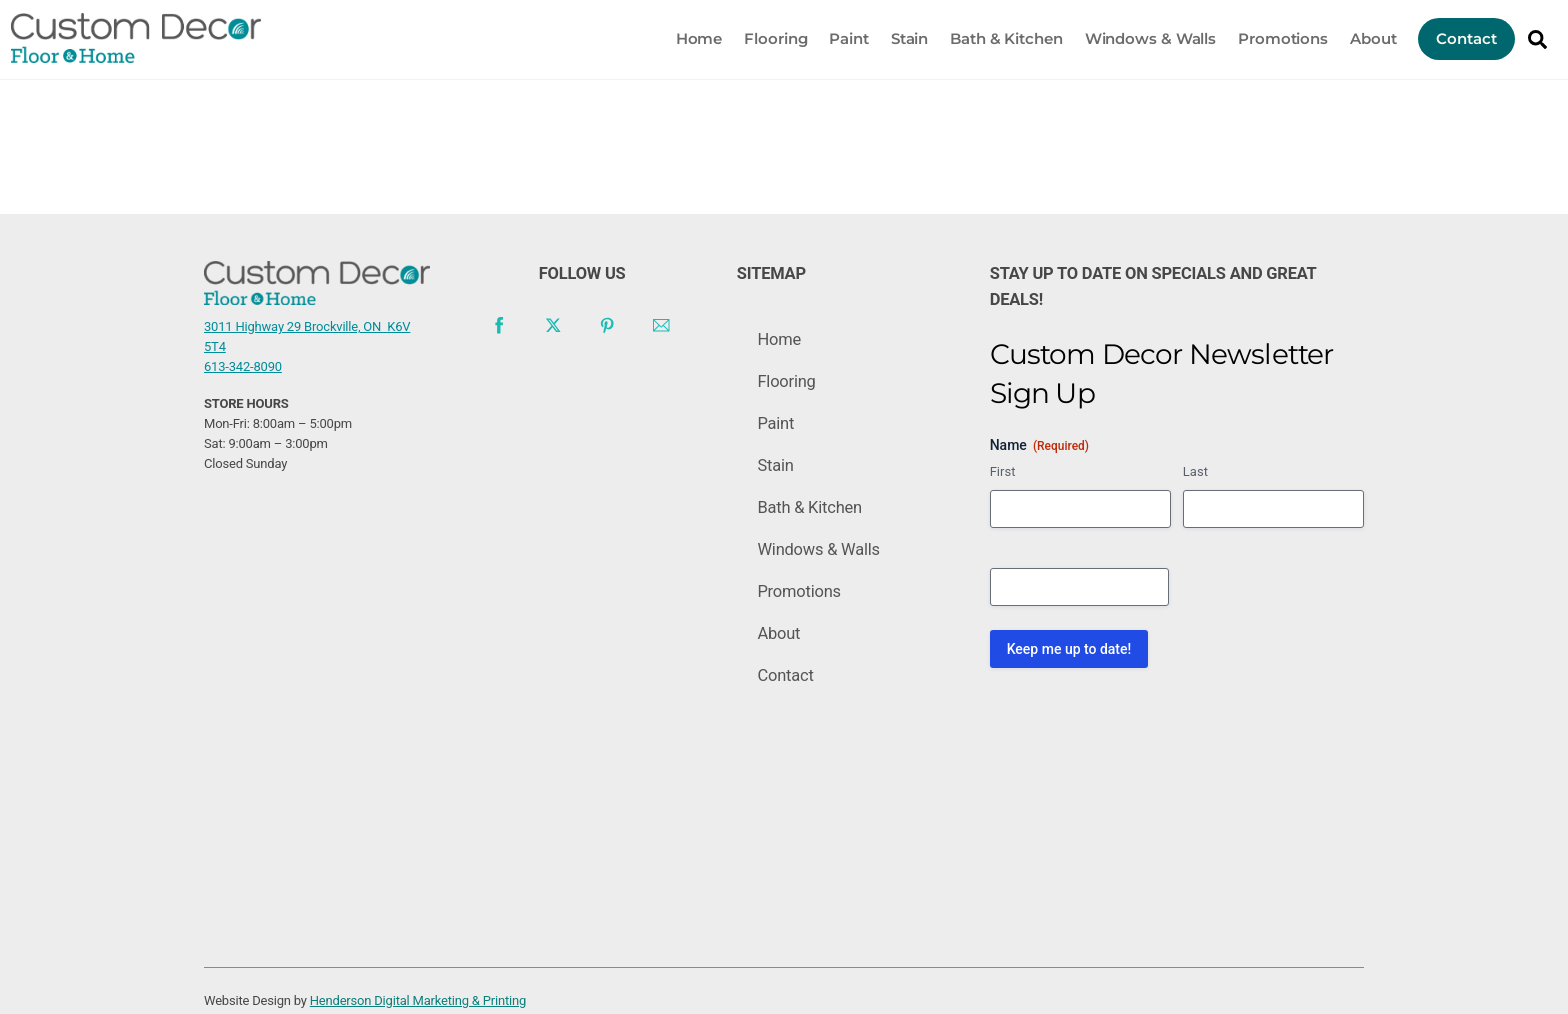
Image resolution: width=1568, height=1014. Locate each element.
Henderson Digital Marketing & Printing (418, 985)
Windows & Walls (1134, 35)
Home (682, 35)
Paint (833, 35)
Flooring (759, 35)
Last (1195, 503)
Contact (1450, 35)
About (1356, 35)
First (1003, 503)
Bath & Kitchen (989, 35)
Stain (893, 35)
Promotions (1266, 35)
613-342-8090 (243, 355)
